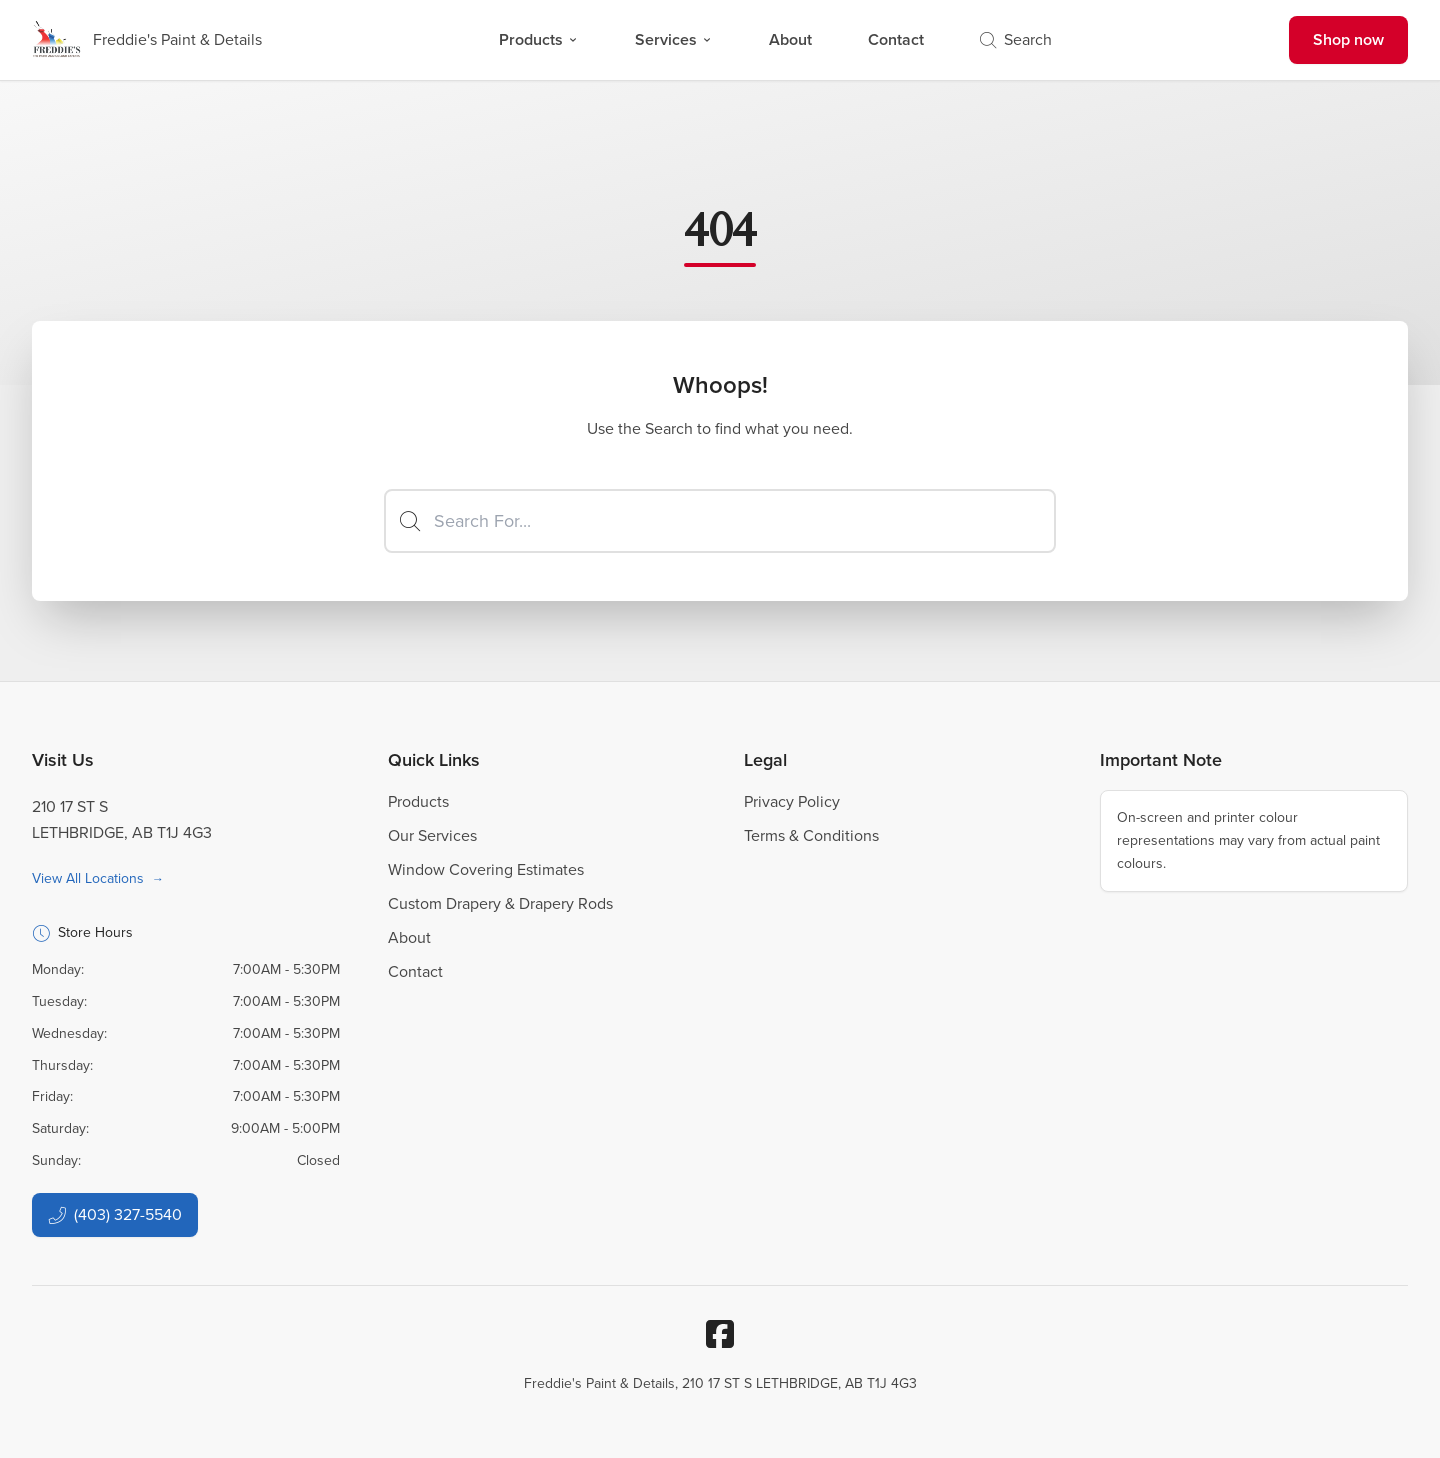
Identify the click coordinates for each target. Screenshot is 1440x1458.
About (790, 39)
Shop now (1348, 39)
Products (539, 39)
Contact (896, 39)
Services (674, 39)
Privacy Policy (792, 801)
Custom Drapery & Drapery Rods (500, 903)
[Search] (720, 521)
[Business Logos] (147, 40)
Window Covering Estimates (486, 869)
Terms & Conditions (811, 835)
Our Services (432, 835)
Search (1016, 39)
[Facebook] (720, 1334)
